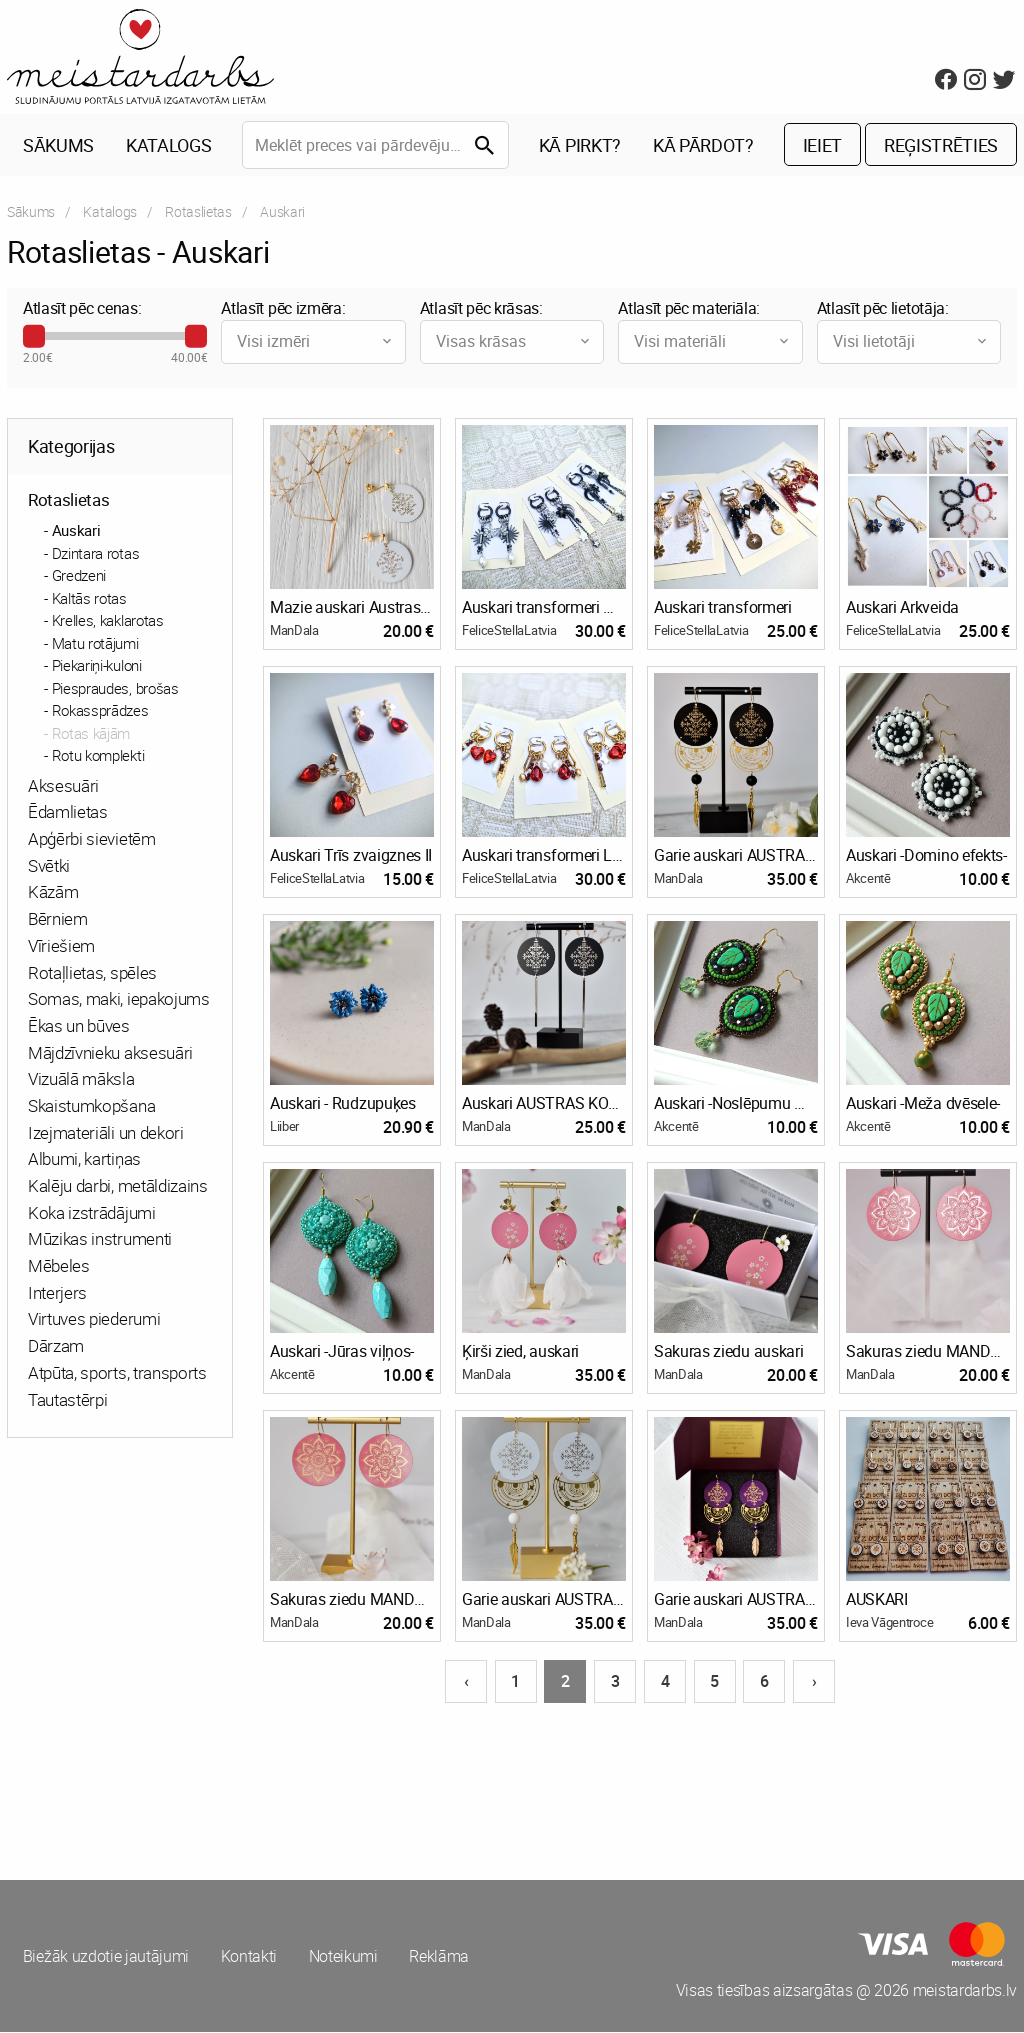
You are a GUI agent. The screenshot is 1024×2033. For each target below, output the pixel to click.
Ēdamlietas (68, 813)
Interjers (57, 1293)
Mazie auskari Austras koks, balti (352, 608)
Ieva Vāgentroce (889, 1623)
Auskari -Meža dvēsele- (923, 1104)
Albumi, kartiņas (84, 1160)
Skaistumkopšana (91, 1106)
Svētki (49, 866)
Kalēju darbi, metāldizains (118, 1186)
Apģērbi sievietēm (92, 839)
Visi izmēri (315, 342)
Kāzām (53, 893)
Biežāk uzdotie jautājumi (106, 1957)
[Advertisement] (256, 1782)
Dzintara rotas (96, 554)
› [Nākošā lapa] (814, 1682)
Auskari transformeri (723, 608)
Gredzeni (79, 576)
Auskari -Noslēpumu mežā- (736, 1104)
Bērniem (58, 919)
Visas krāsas (514, 342)
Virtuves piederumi (94, 1320)
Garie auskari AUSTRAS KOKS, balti (544, 1600)
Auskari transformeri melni (544, 608)
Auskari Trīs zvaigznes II (351, 856)
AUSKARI (877, 1600)
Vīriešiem (61, 946)
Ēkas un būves (79, 1026)
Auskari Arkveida (902, 608)
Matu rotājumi (95, 644)
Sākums (58, 146)
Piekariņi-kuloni (97, 666)
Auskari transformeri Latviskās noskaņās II (544, 856)
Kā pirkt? (580, 146)
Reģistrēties (941, 146)
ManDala (294, 631)
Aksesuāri (63, 786)
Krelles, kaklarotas (108, 621)
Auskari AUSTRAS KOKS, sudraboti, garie (544, 1104)
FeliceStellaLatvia (509, 631)
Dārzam (56, 1346)
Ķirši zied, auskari (520, 1352)
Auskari (76, 531)
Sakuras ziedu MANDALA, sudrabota (928, 1352)
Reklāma (441, 1957)
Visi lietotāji (911, 342)
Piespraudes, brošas (115, 689)
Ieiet (822, 146)
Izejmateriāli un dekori (106, 1133)
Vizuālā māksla (81, 1080)
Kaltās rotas (89, 599)
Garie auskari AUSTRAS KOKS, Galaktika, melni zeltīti (736, 856)
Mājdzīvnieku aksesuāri (110, 1053)
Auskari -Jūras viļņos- (342, 1352)
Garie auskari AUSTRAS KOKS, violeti (736, 1600)
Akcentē (868, 879)
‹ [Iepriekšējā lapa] (466, 1682)
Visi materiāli (712, 342)
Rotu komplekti (98, 756)
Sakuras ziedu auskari (728, 1352)
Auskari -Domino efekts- (926, 856)
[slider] (34, 337)
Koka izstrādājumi (92, 1213)
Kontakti (249, 1957)
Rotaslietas (198, 212)
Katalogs (168, 146)
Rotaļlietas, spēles (92, 973)
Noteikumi (344, 1957)
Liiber (284, 1127)
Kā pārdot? (703, 146)
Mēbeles (59, 1266)
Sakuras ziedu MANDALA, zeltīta (352, 1600)
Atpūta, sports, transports (117, 1373)
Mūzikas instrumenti (100, 1240)
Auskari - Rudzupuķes (343, 1104)
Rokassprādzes (100, 711)
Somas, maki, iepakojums (119, 999)
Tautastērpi (67, 1400)
